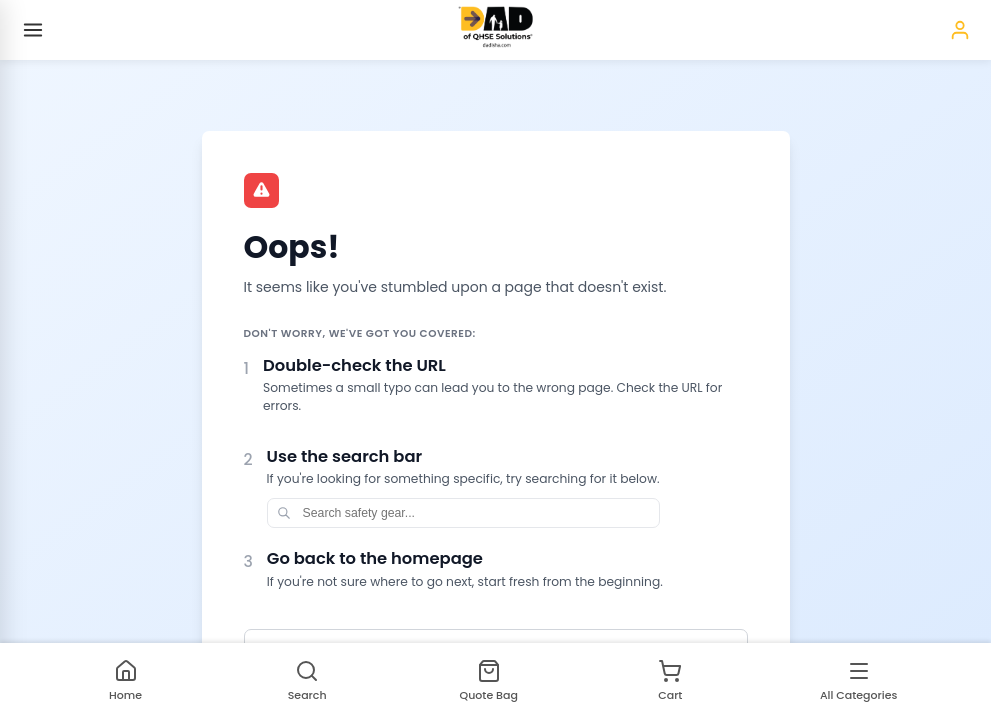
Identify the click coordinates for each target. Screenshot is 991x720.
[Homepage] (495, 30)
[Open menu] (33, 30)
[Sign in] (960, 30)
